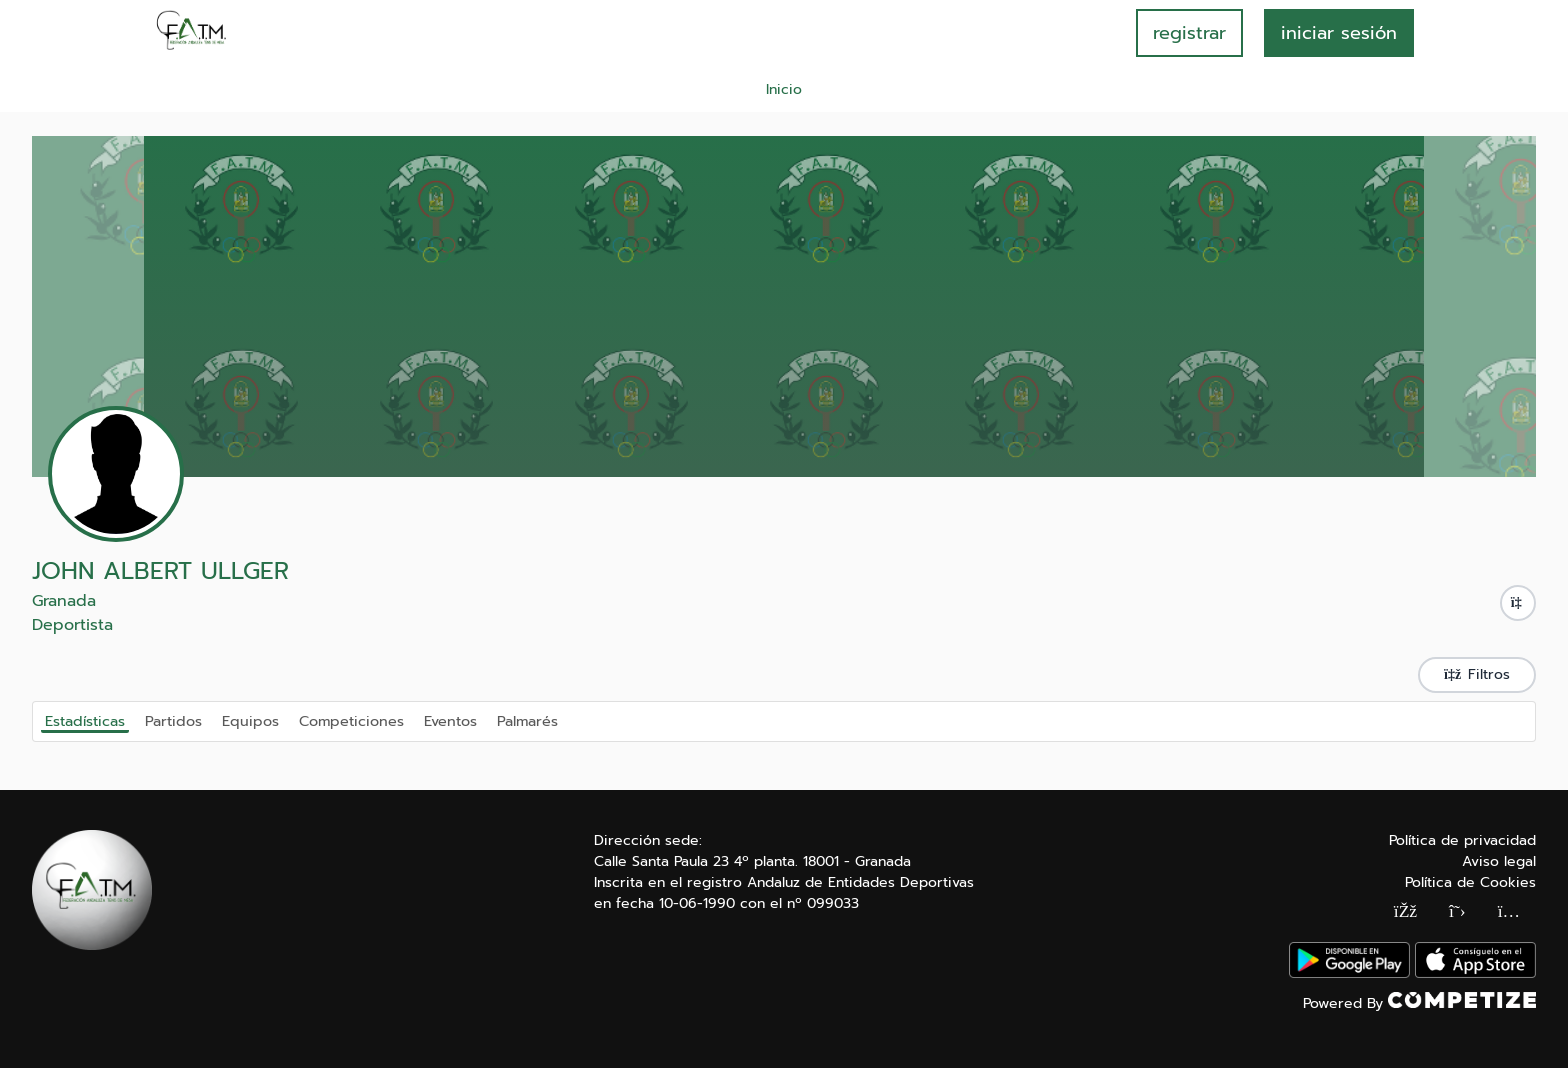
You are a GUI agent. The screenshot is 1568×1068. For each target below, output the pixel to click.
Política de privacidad (1462, 840)
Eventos (450, 720)
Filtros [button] (1477, 674)
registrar (1189, 33)
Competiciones (351, 720)
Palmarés (527, 720)
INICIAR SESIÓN (1339, 33)
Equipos (250, 720)
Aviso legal (1499, 861)
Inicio (784, 89)
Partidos (173, 720)
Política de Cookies (1470, 882)
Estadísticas (85, 721)
